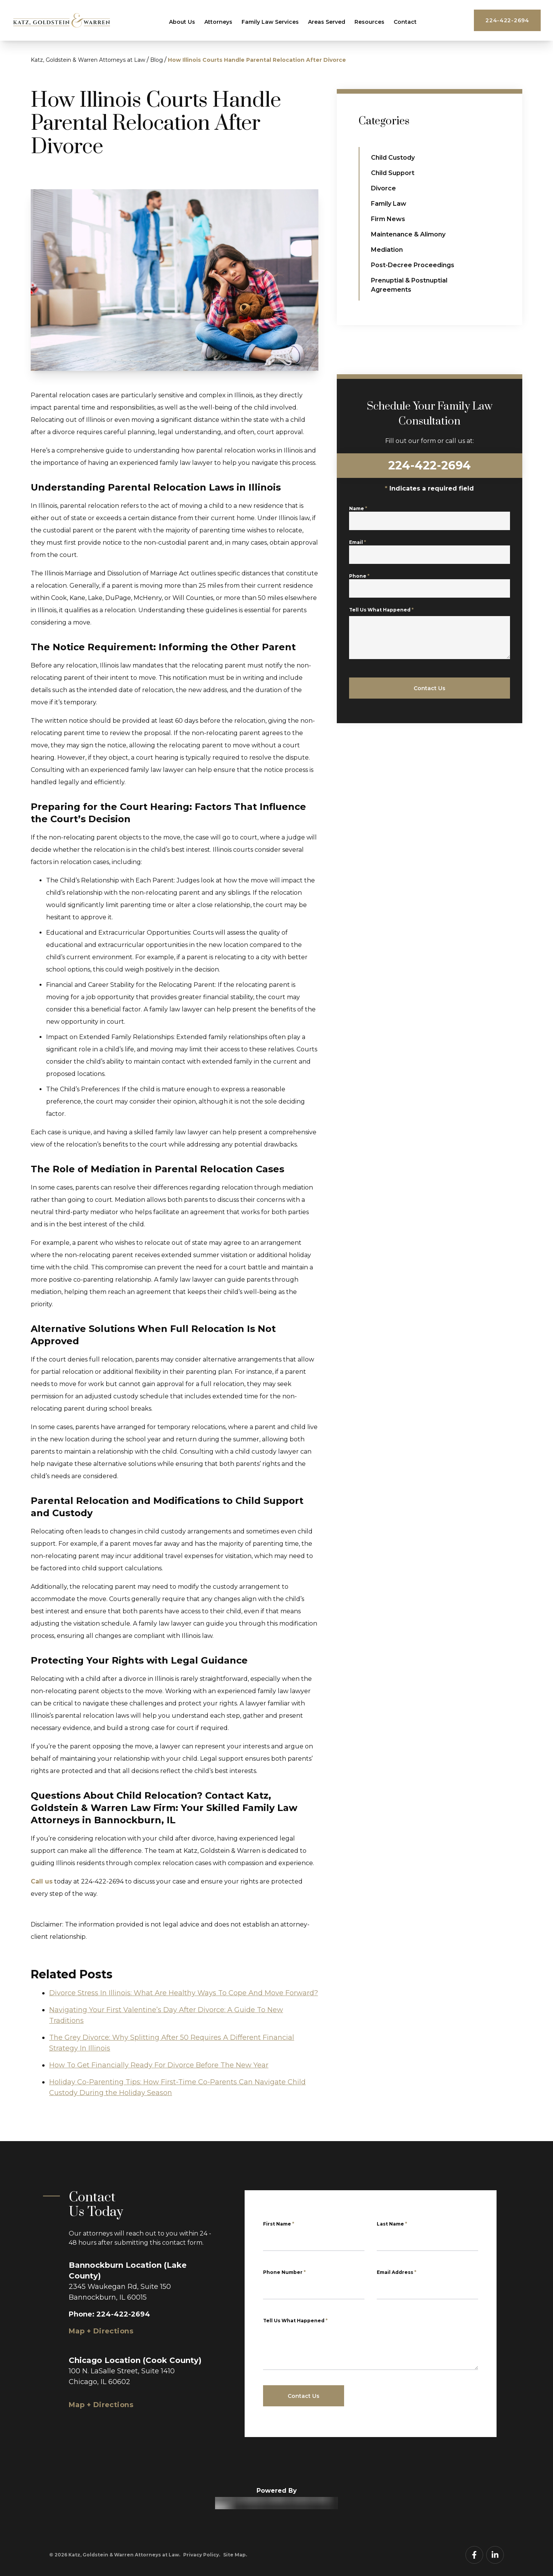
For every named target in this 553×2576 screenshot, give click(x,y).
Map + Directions (101, 2331)
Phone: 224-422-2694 (109, 2314)
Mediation (387, 249)
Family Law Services (270, 21)
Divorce (383, 188)
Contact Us (304, 2396)
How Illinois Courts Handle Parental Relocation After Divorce (257, 59)
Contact (405, 21)
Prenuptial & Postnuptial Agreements (409, 285)
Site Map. (235, 2555)
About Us (182, 21)
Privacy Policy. (201, 2555)
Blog (156, 59)
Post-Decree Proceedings (412, 265)
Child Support (392, 173)
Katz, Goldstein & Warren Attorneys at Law (88, 59)
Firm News (388, 219)
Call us (42, 1881)
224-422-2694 (507, 20)
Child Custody (393, 157)
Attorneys (218, 21)
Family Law (388, 203)
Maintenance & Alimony (408, 234)
